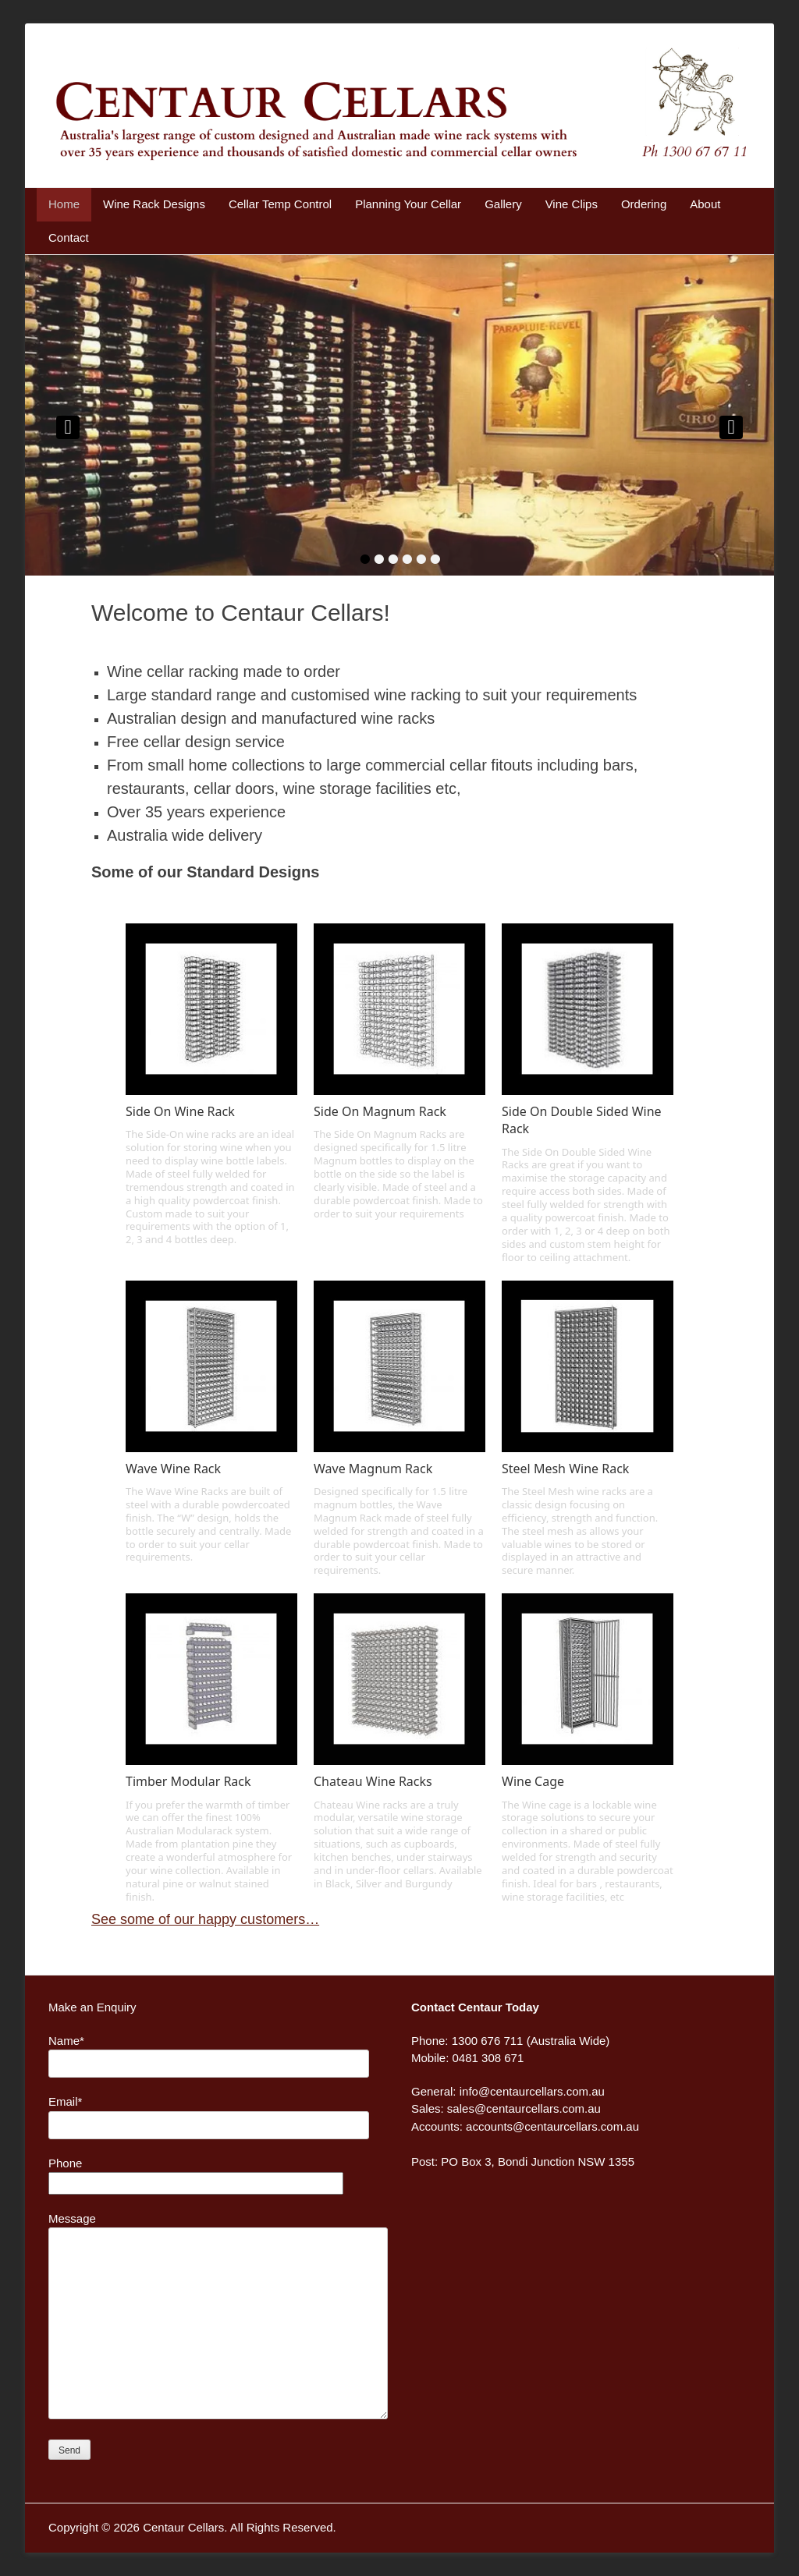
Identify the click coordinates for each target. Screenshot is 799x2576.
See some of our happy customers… (205, 1919)
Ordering (643, 204)
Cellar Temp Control (280, 204)
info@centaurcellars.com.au (532, 2091)
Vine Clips (571, 204)
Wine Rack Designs (154, 204)
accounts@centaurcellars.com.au (552, 2126)
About (705, 204)
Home (64, 204)
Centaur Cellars (183, 2527)
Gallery (503, 204)
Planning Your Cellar (408, 204)
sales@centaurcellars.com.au (524, 2108)
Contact (68, 237)
